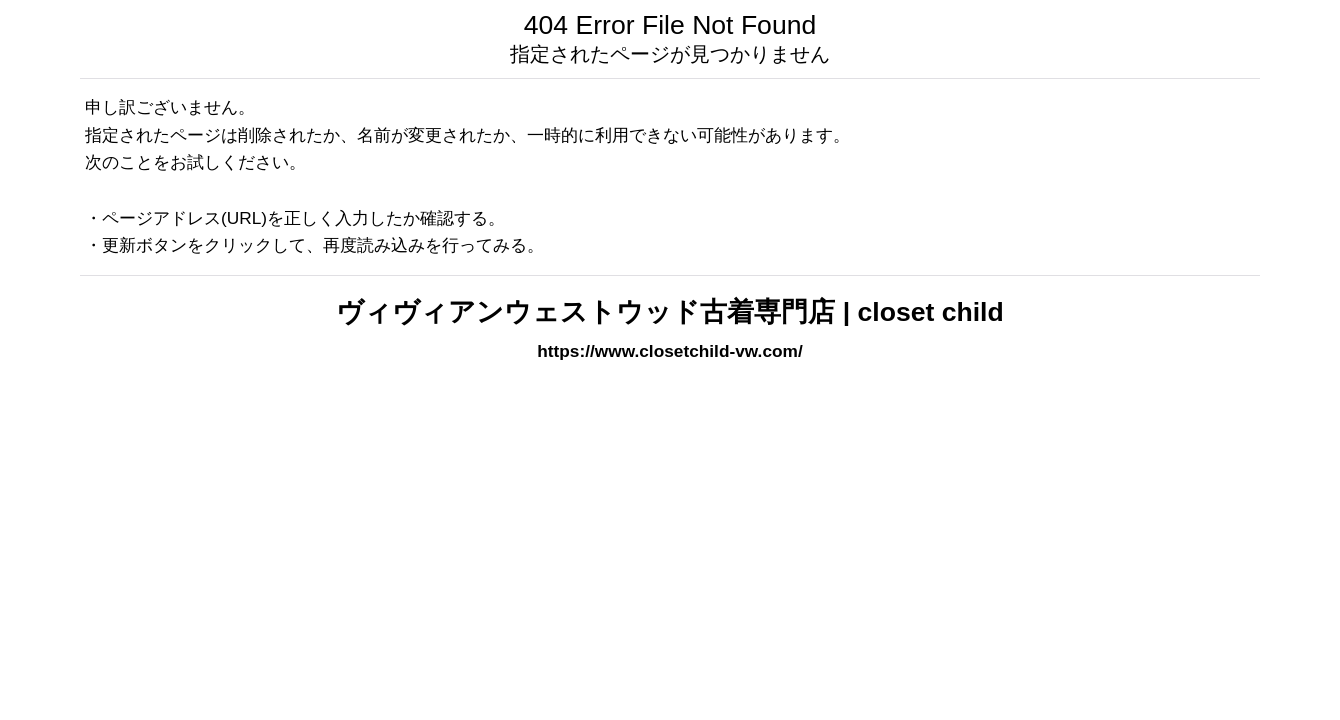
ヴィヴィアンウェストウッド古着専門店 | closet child (669, 312)
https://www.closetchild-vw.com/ (669, 351)
